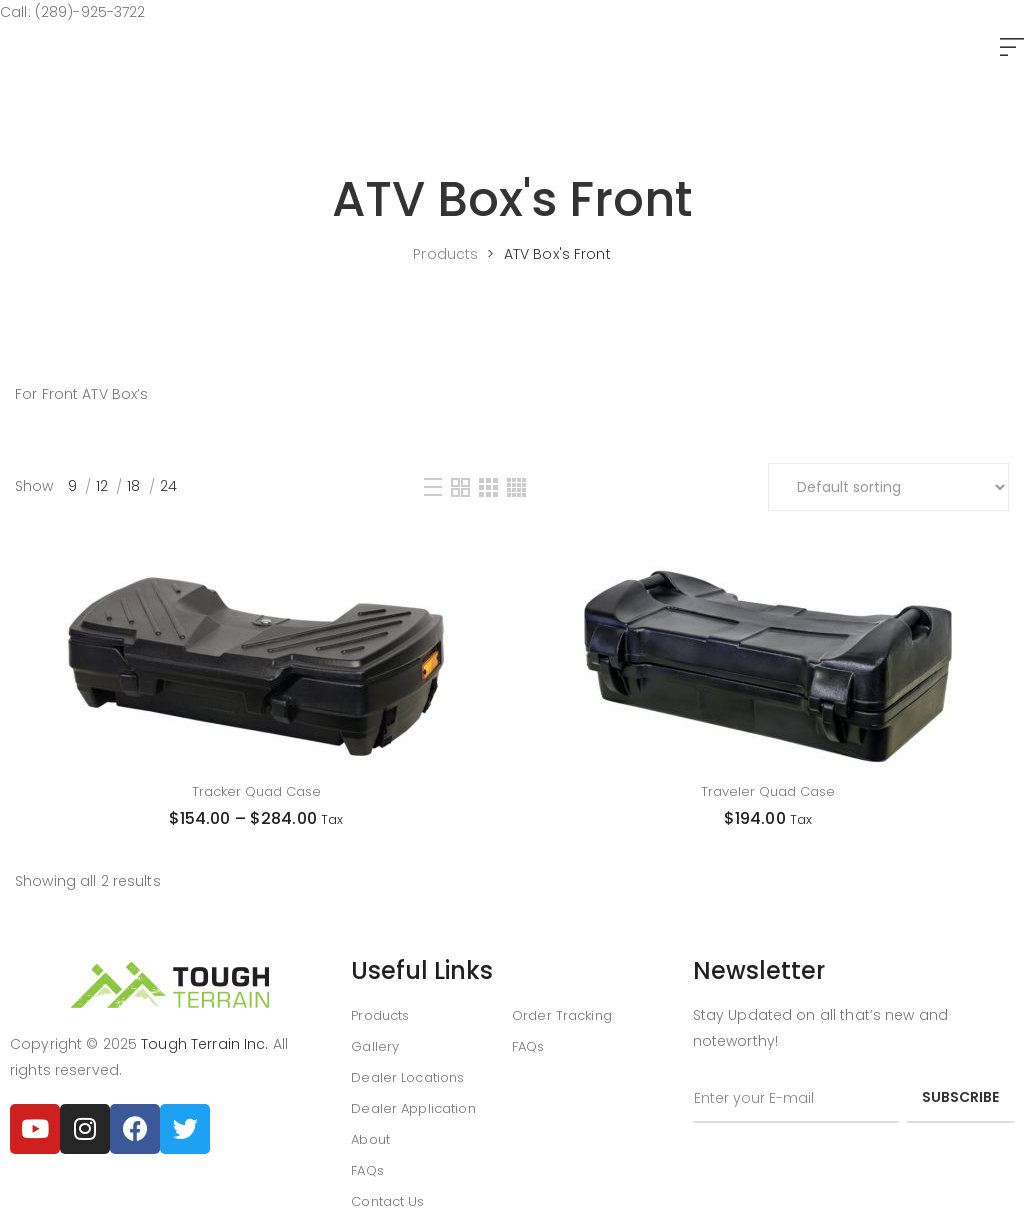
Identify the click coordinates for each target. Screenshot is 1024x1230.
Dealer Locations (407, 1077)
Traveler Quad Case (768, 791)
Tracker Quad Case (256, 791)
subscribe (960, 1097)
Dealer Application (413, 1108)
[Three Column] (488, 487)
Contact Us (387, 1201)
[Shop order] (888, 487)
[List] (433, 487)
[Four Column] (516, 487)
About (370, 1139)
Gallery (375, 1046)
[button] (1012, 48)
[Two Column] (460, 487)
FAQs (367, 1170)
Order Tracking (562, 1015)
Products (380, 1015)
